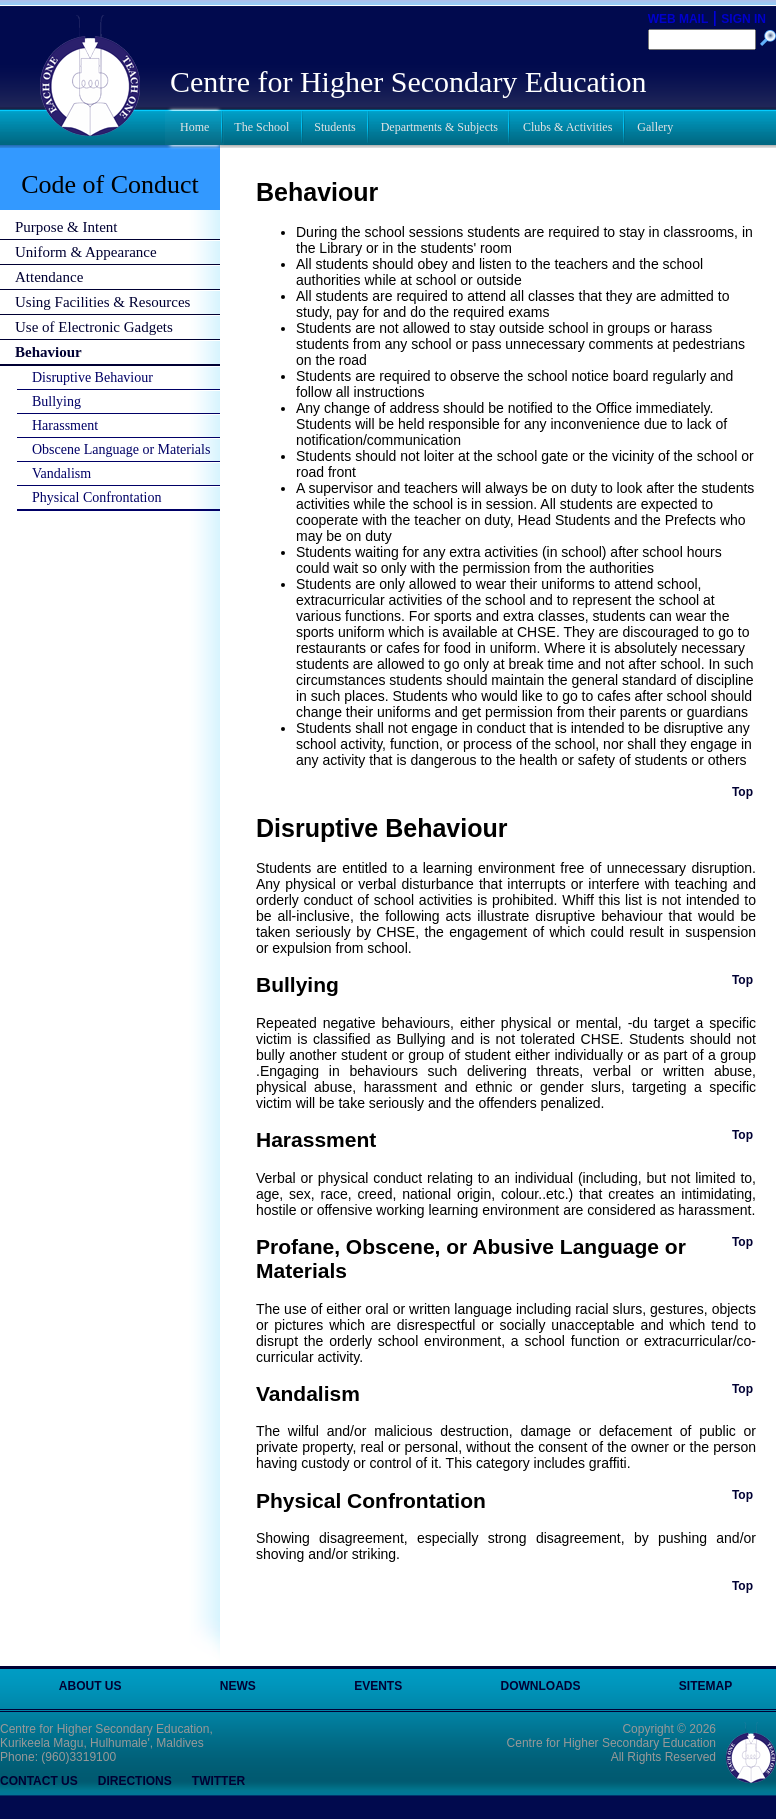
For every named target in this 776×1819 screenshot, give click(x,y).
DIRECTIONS (135, 1781)
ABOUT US (90, 1686)
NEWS (238, 1686)
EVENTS (378, 1686)
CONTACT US (39, 1781)
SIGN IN (743, 19)
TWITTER (218, 1781)
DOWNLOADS (541, 1686)
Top (742, 792)
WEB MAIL (678, 19)
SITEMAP (705, 1686)
